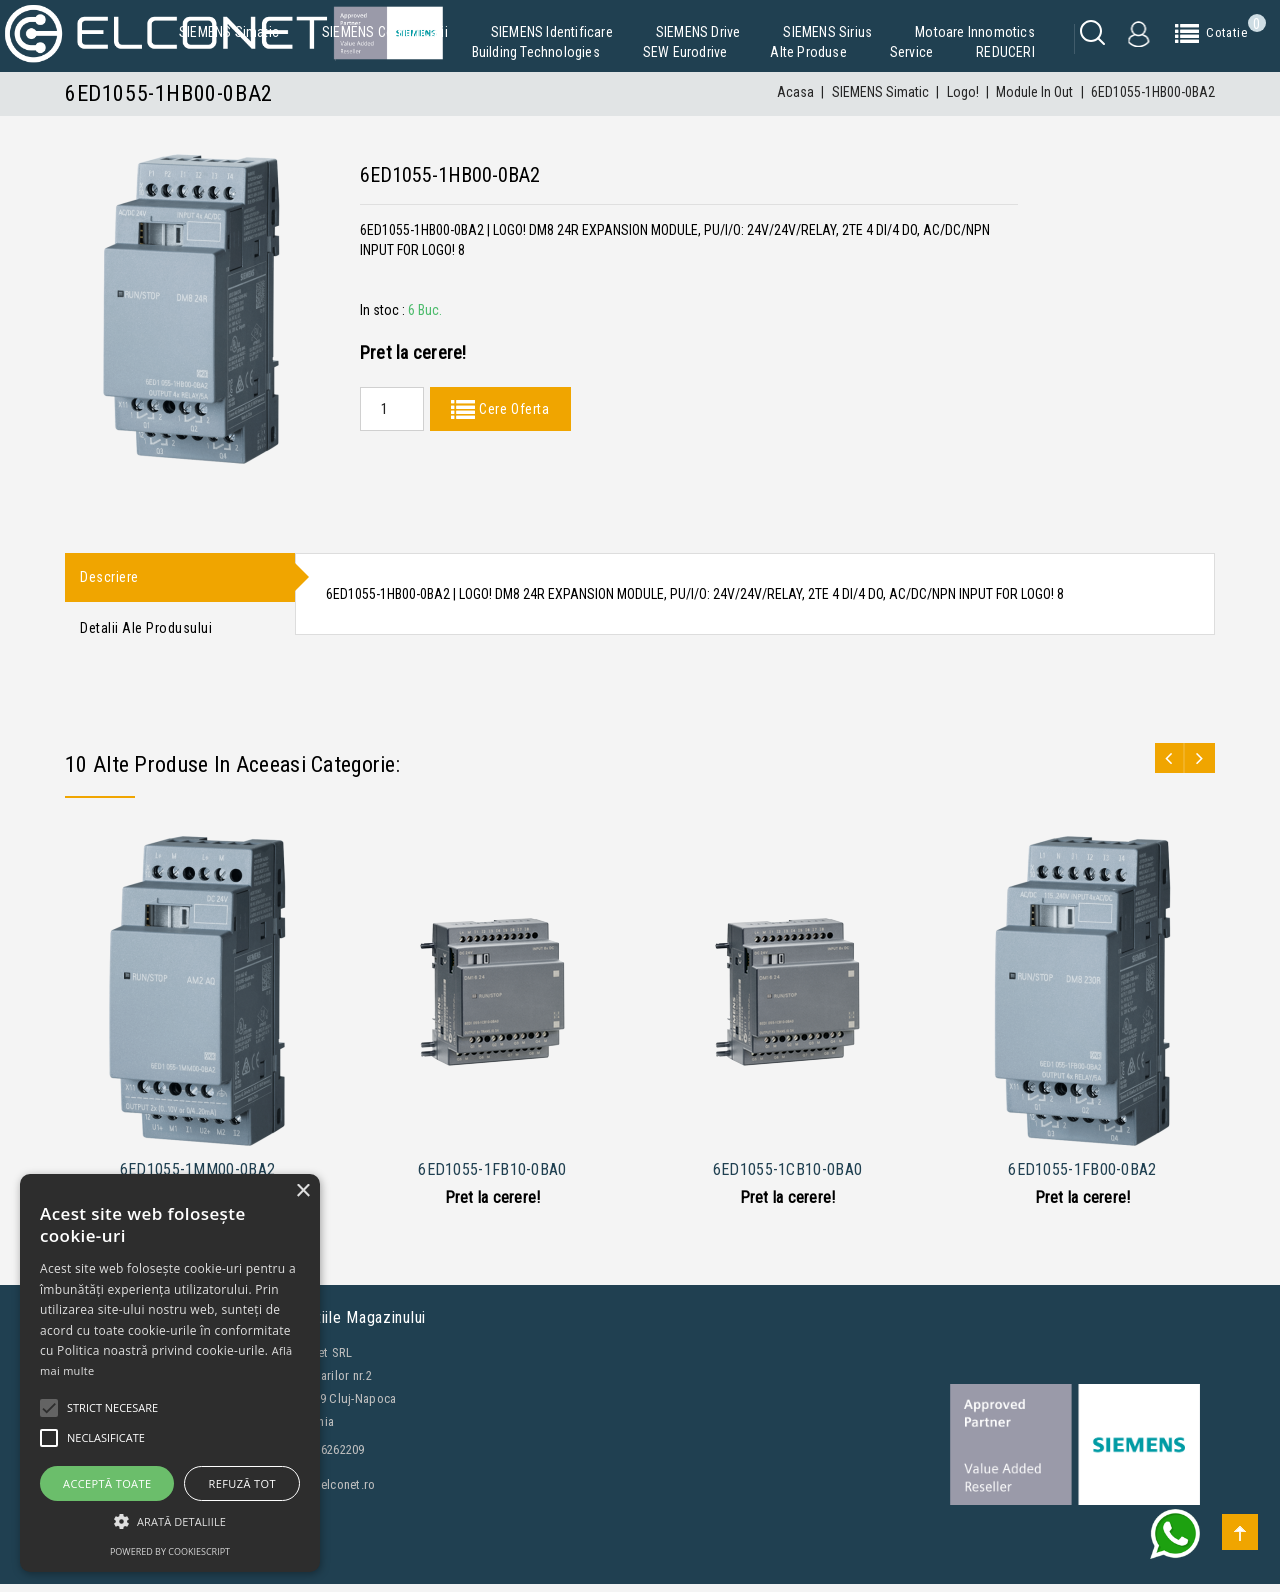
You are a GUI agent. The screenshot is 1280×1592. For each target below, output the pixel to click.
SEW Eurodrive (685, 52)
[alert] (170, 1373)
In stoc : (382, 310)
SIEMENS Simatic (229, 32)
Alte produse (808, 52)
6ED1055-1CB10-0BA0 (787, 1177)
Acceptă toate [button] (107, 1483)
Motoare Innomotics (975, 32)
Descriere (109, 579)
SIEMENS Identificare (552, 32)
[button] (170, 1521)
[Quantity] (392, 409)
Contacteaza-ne (125, 1573)
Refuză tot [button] (242, 1483)
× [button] (302, 1191)
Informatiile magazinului (344, 1325)
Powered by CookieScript (170, 1551)
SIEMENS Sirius (827, 32)
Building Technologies (536, 52)
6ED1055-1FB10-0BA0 (492, 1177)
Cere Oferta (512, 409)
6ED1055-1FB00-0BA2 (1082, 1177)
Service (911, 52)
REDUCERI (1005, 52)
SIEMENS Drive (698, 32)
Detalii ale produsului (146, 634)
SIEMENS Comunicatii (385, 32)
